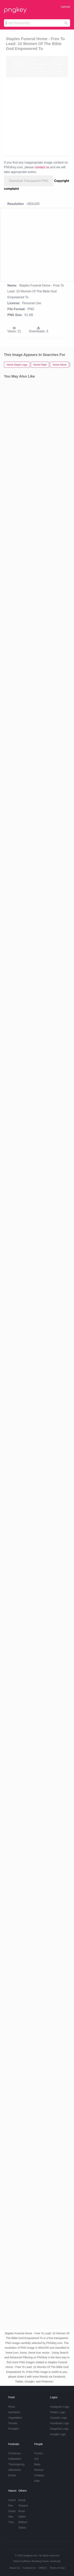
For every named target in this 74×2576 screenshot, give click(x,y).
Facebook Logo (59, 2423)
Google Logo (58, 2434)
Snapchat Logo (59, 2428)
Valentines (14, 2469)
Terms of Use (57, 2567)
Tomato (12, 2423)
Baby (37, 2464)
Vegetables (15, 2417)
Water (22, 2516)
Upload (65, 6)
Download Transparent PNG (28, 180)
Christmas (14, 2453)
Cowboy (39, 2475)
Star (10, 2516)
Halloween (14, 2458)
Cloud (12, 2500)
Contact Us (29, 2567)
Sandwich (14, 2412)
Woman (39, 2469)
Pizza (11, 2406)
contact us (42, 167)
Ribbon (22, 2522)
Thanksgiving (16, 2464)
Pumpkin (13, 2428)
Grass (12, 2511)
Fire (10, 2505)
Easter (12, 2475)
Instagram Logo (59, 2406)
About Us (14, 2567)
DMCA (42, 2567)
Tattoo (22, 2527)
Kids (36, 2480)
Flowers (23, 2505)
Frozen (38, 2453)
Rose (21, 2511)
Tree (11, 2522)
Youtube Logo (58, 2417)
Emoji (21, 2500)
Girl (36, 2458)
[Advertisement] (37, 116)
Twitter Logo (57, 2412)
